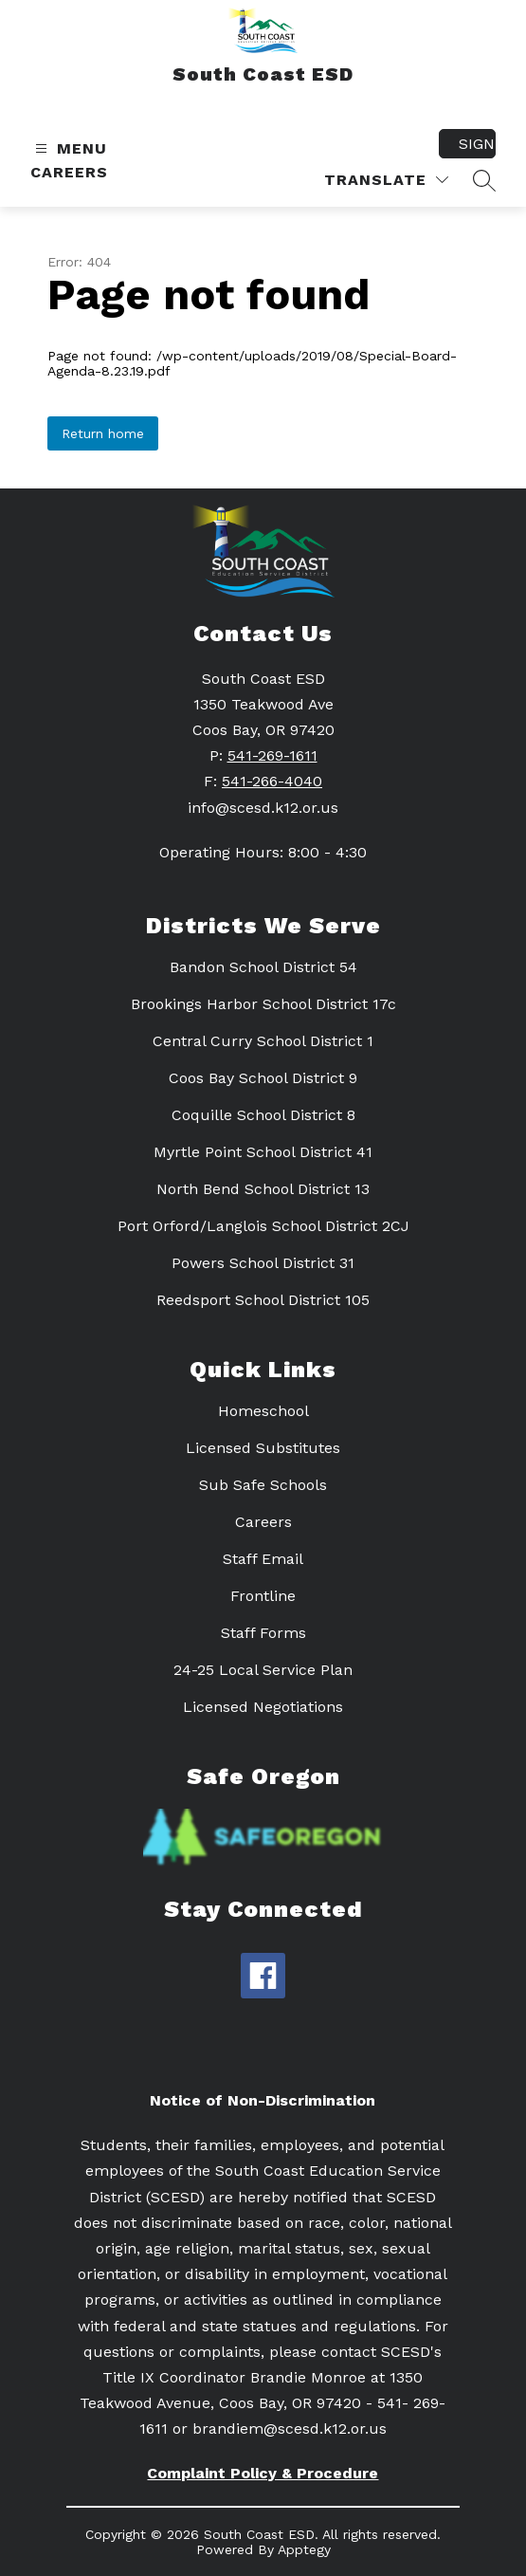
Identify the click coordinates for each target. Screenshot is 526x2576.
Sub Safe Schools (263, 1485)
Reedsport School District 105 (263, 1300)
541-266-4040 (272, 781)
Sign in (477, 144)
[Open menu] (68, 148)
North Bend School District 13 (263, 1189)
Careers (69, 172)
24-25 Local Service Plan (263, 1670)
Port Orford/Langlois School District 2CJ (263, 1226)
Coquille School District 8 (263, 1115)
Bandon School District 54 (263, 967)
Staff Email (263, 1559)
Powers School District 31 (263, 1263)
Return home (103, 433)
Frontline (263, 1596)
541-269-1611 (272, 755)
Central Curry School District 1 (263, 1041)
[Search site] (484, 180)
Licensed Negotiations (263, 1707)
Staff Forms (263, 1633)
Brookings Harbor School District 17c (263, 1004)
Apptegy (304, 2549)
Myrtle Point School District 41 (263, 1152)
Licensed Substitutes (263, 1448)
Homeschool (263, 1411)
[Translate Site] (386, 180)
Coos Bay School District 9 (263, 1078)
